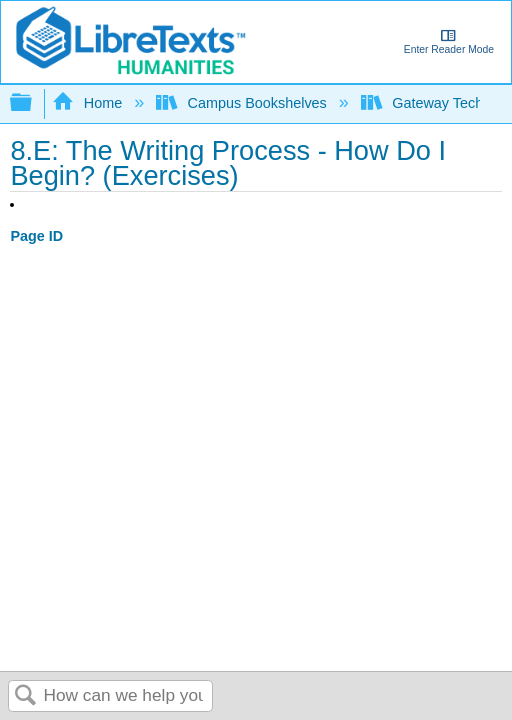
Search (26, 696)
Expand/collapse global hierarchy (34, 103)
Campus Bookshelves (243, 103)
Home (89, 103)
